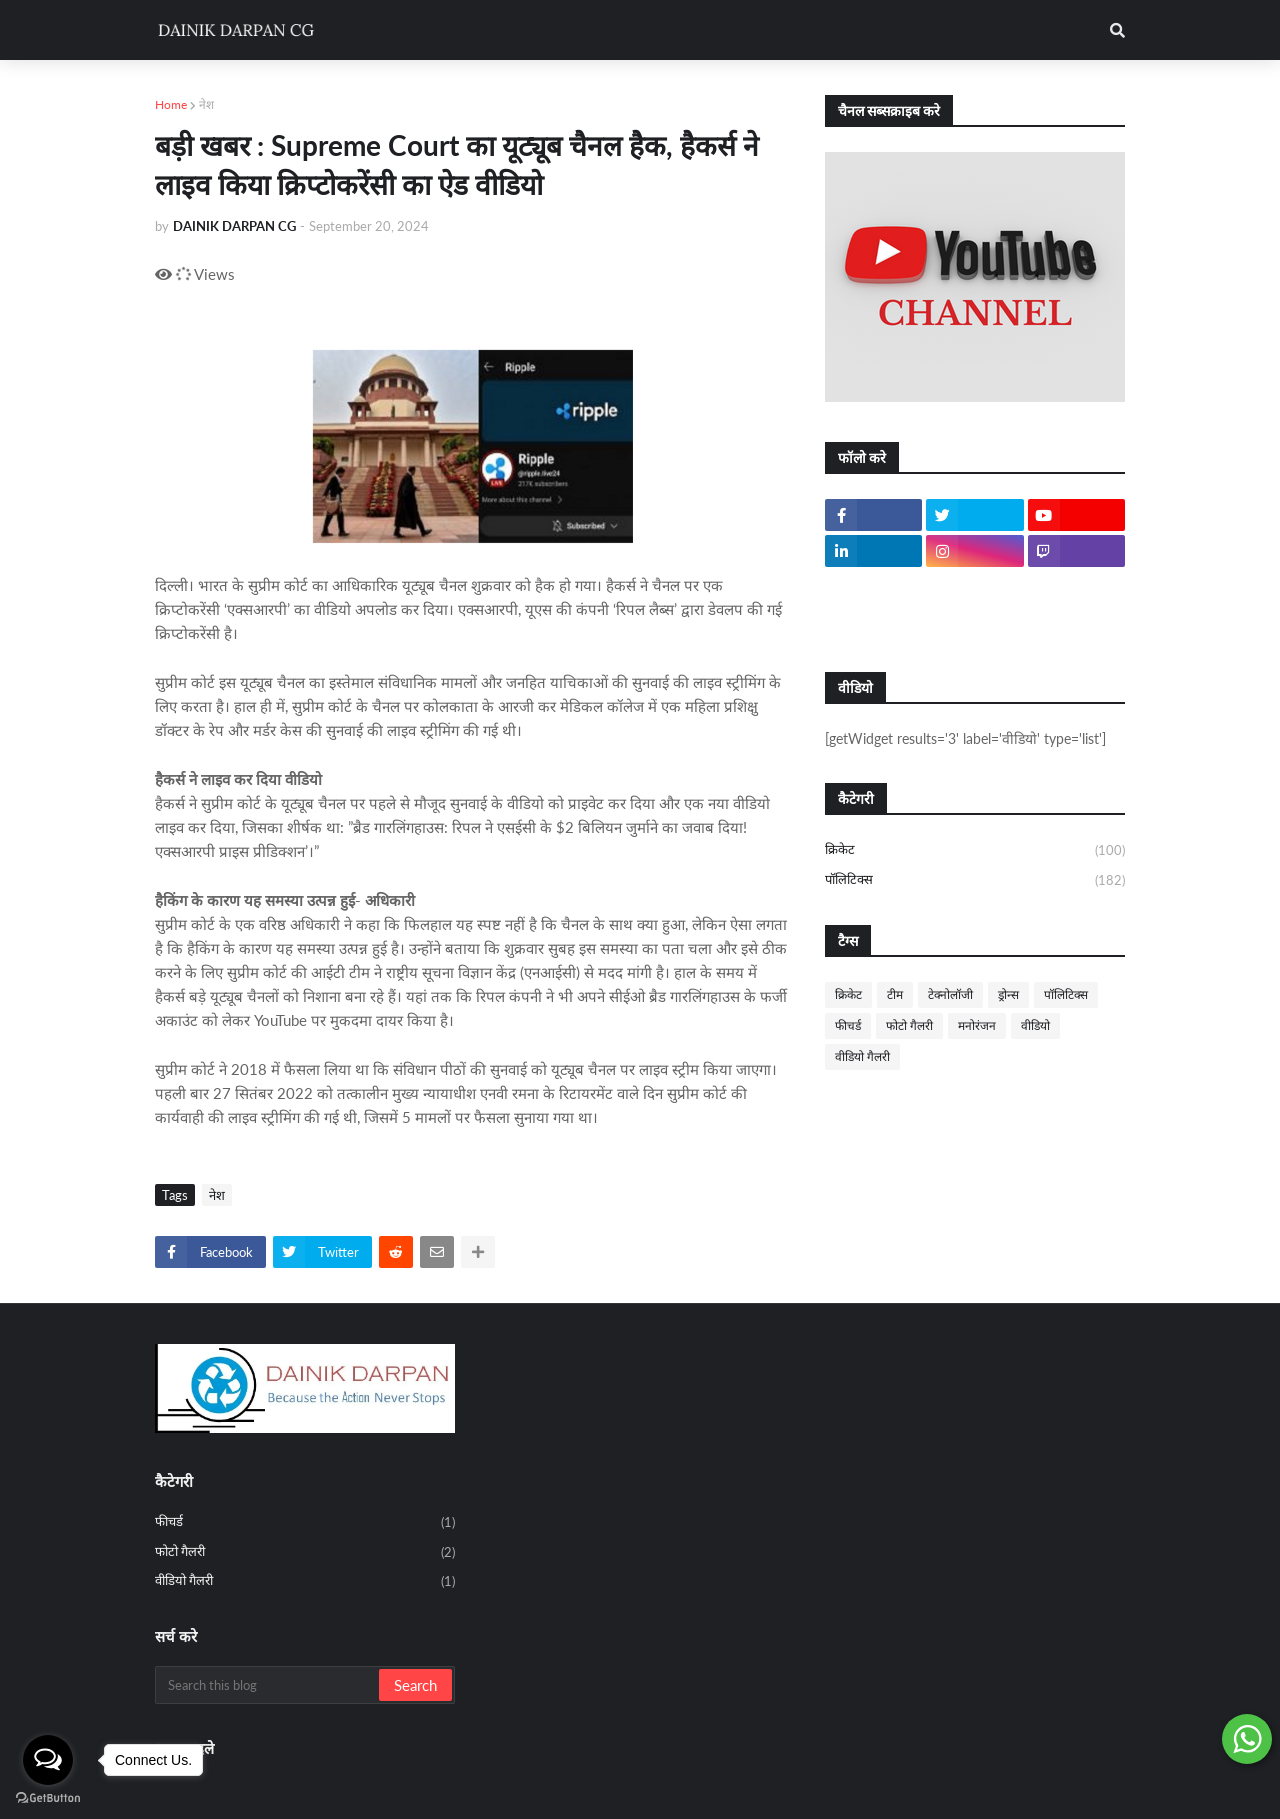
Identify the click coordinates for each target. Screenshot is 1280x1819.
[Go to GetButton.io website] (48, 1798)
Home (171, 104)
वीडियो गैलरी (862, 1056)
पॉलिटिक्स (975, 880)
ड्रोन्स (1008, 994)
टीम (895, 994)
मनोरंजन (977, 1025)
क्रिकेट (975, 851)
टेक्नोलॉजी (950, 994)
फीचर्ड (848, 1025)
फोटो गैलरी (909, 1025)
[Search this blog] (268, 1685)
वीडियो (1035, 1025)
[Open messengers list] (48, 1760)
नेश (206, 104)
